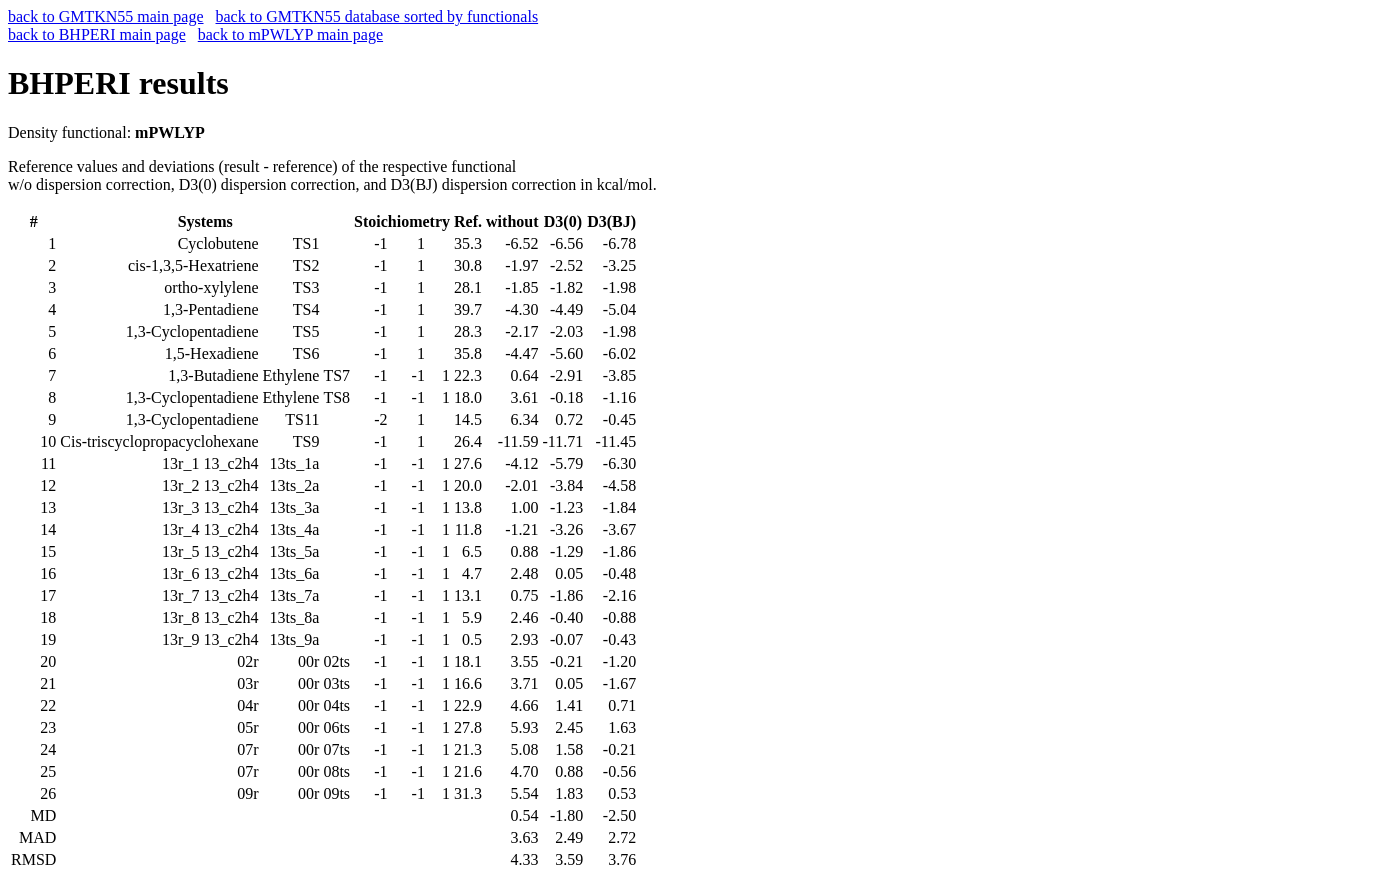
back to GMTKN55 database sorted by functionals (377, 16)
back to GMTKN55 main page (106, 16)
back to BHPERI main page (97, 34)
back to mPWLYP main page (290, 34)
